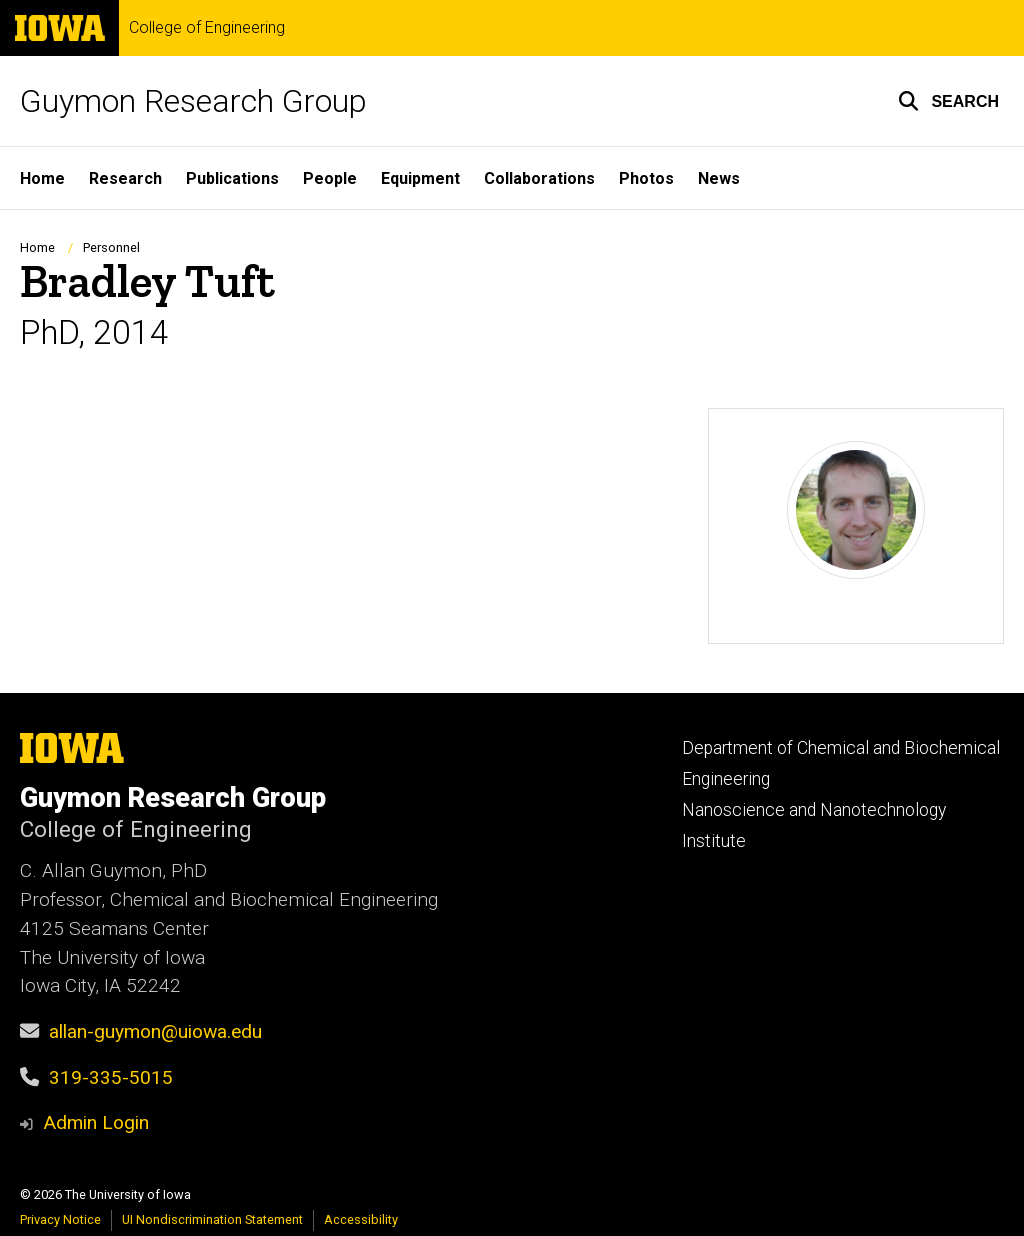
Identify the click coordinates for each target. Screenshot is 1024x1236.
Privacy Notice (60, 1219)
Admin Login (96, 1122)
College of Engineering (207, 28)
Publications (232, 178)
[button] (948, 101)
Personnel (111, 247)
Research (125, 178)
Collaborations (539, 178)
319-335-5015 (111, 1077)
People (330, 178)
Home (42, 178)
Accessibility (361, 1219)
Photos (646, 178)
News (719, 178)
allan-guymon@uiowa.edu (155, 1031)
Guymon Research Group (193, 101)
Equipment (420, 178)
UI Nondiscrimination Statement (212, 1219)
